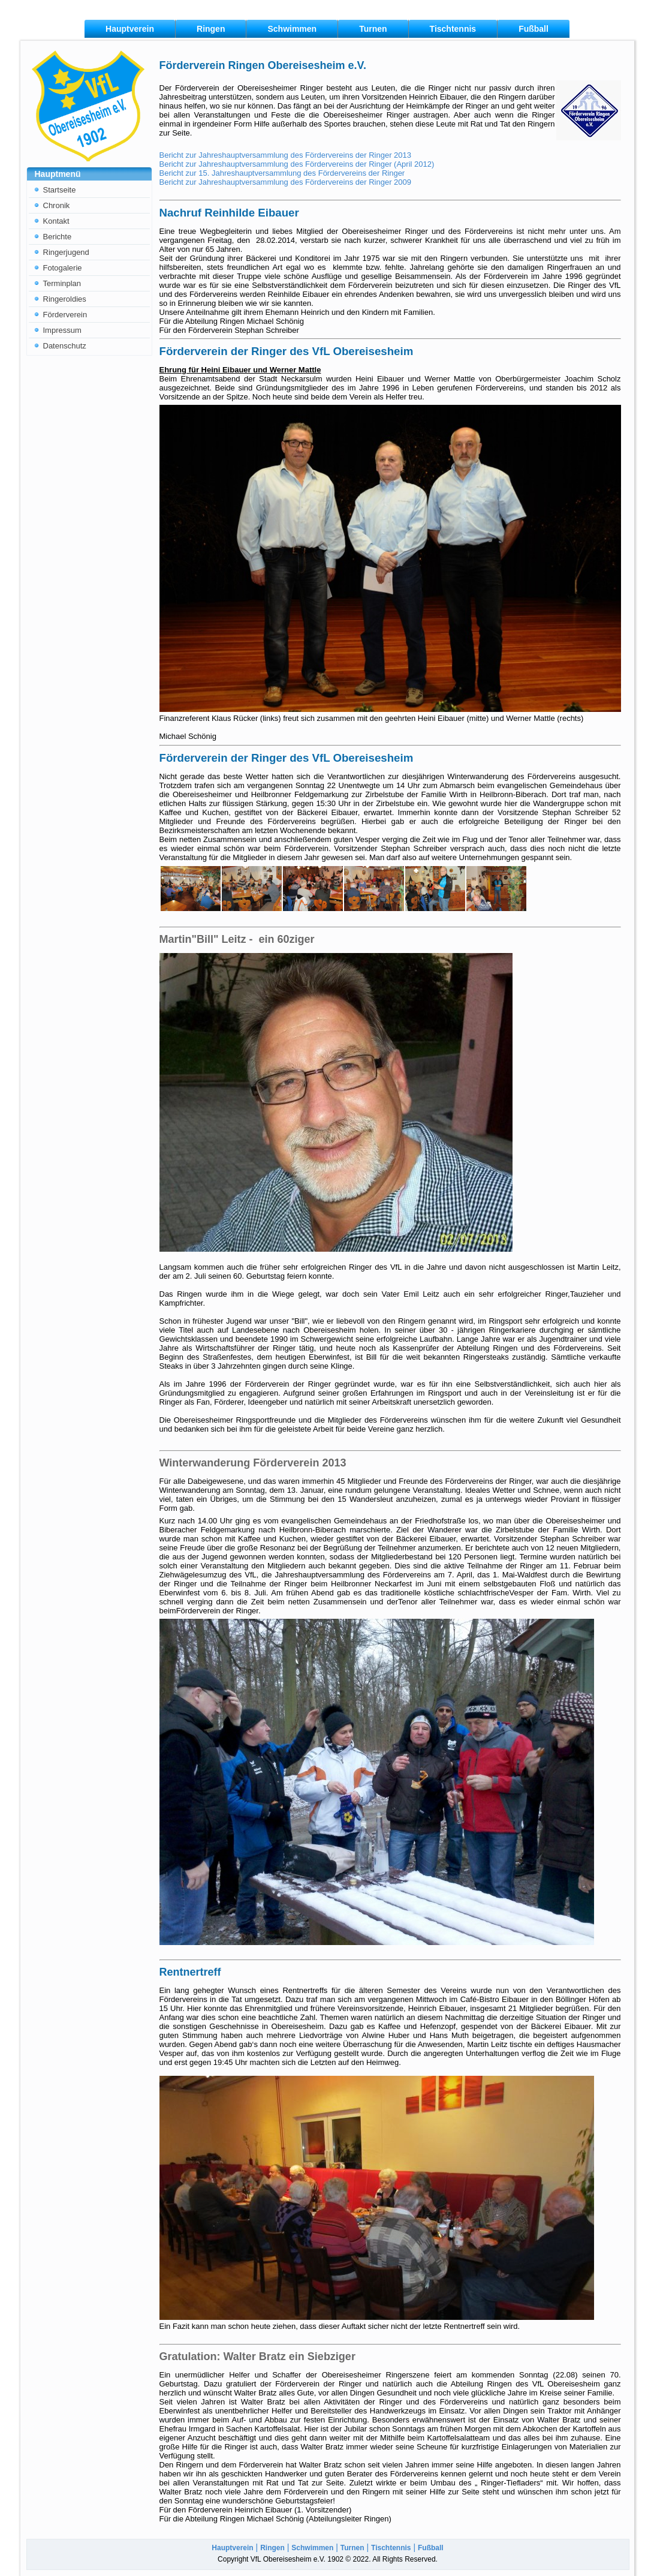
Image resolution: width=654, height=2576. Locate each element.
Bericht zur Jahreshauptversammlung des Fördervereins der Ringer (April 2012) (297, 164)
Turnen (373, 29)
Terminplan (62, 283)
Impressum (62, 330)
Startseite (59, 189)
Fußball (533, 29)
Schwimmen (292, 29)
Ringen (211, 29)
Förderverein (65, 314)
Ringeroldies (64, 298)
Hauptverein (130, 29)
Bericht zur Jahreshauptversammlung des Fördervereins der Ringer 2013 (285, 155)
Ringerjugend (66, 252)
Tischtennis (453, 29)
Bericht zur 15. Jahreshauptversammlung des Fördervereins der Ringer (282, 173)
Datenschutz (64, 345)
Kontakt (56, 221)
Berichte (57, 236)
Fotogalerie (62, 267)
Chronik (56, 205)
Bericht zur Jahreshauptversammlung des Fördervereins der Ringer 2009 (285, 182)
